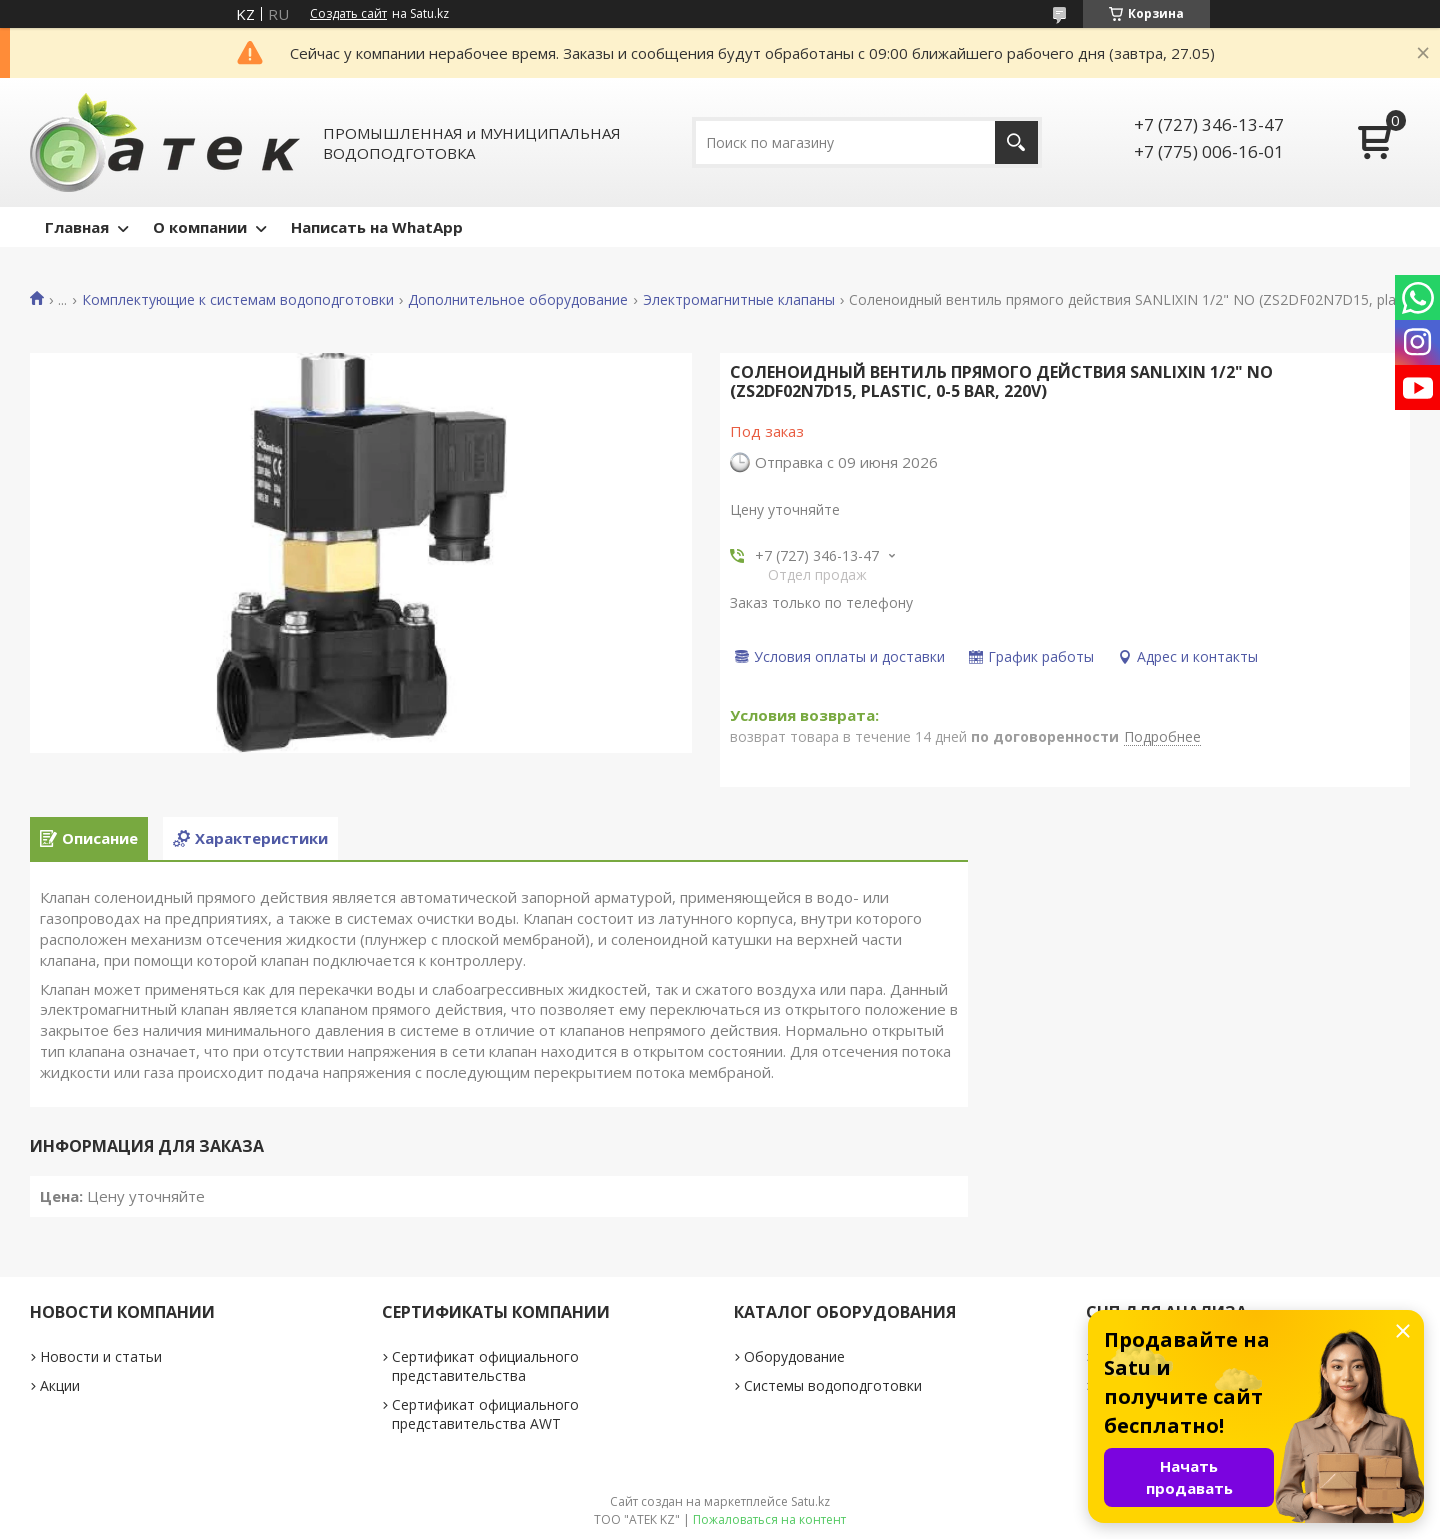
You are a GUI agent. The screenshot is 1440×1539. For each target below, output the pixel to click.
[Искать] (1016, 142)
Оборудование (794, 1356)
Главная (77, 227)
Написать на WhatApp (377, 227)
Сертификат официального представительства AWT (485, 1414)
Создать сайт (348, 14)
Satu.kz (810, 1501)
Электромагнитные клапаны (739, 300)
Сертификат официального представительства (485, 1366)
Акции (60, 1385)
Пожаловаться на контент (769, 1519)
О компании (200, 227)
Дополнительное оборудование (518, 300)
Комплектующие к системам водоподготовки (238, 300)
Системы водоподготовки (833, 1385)
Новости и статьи (101, 1356)
